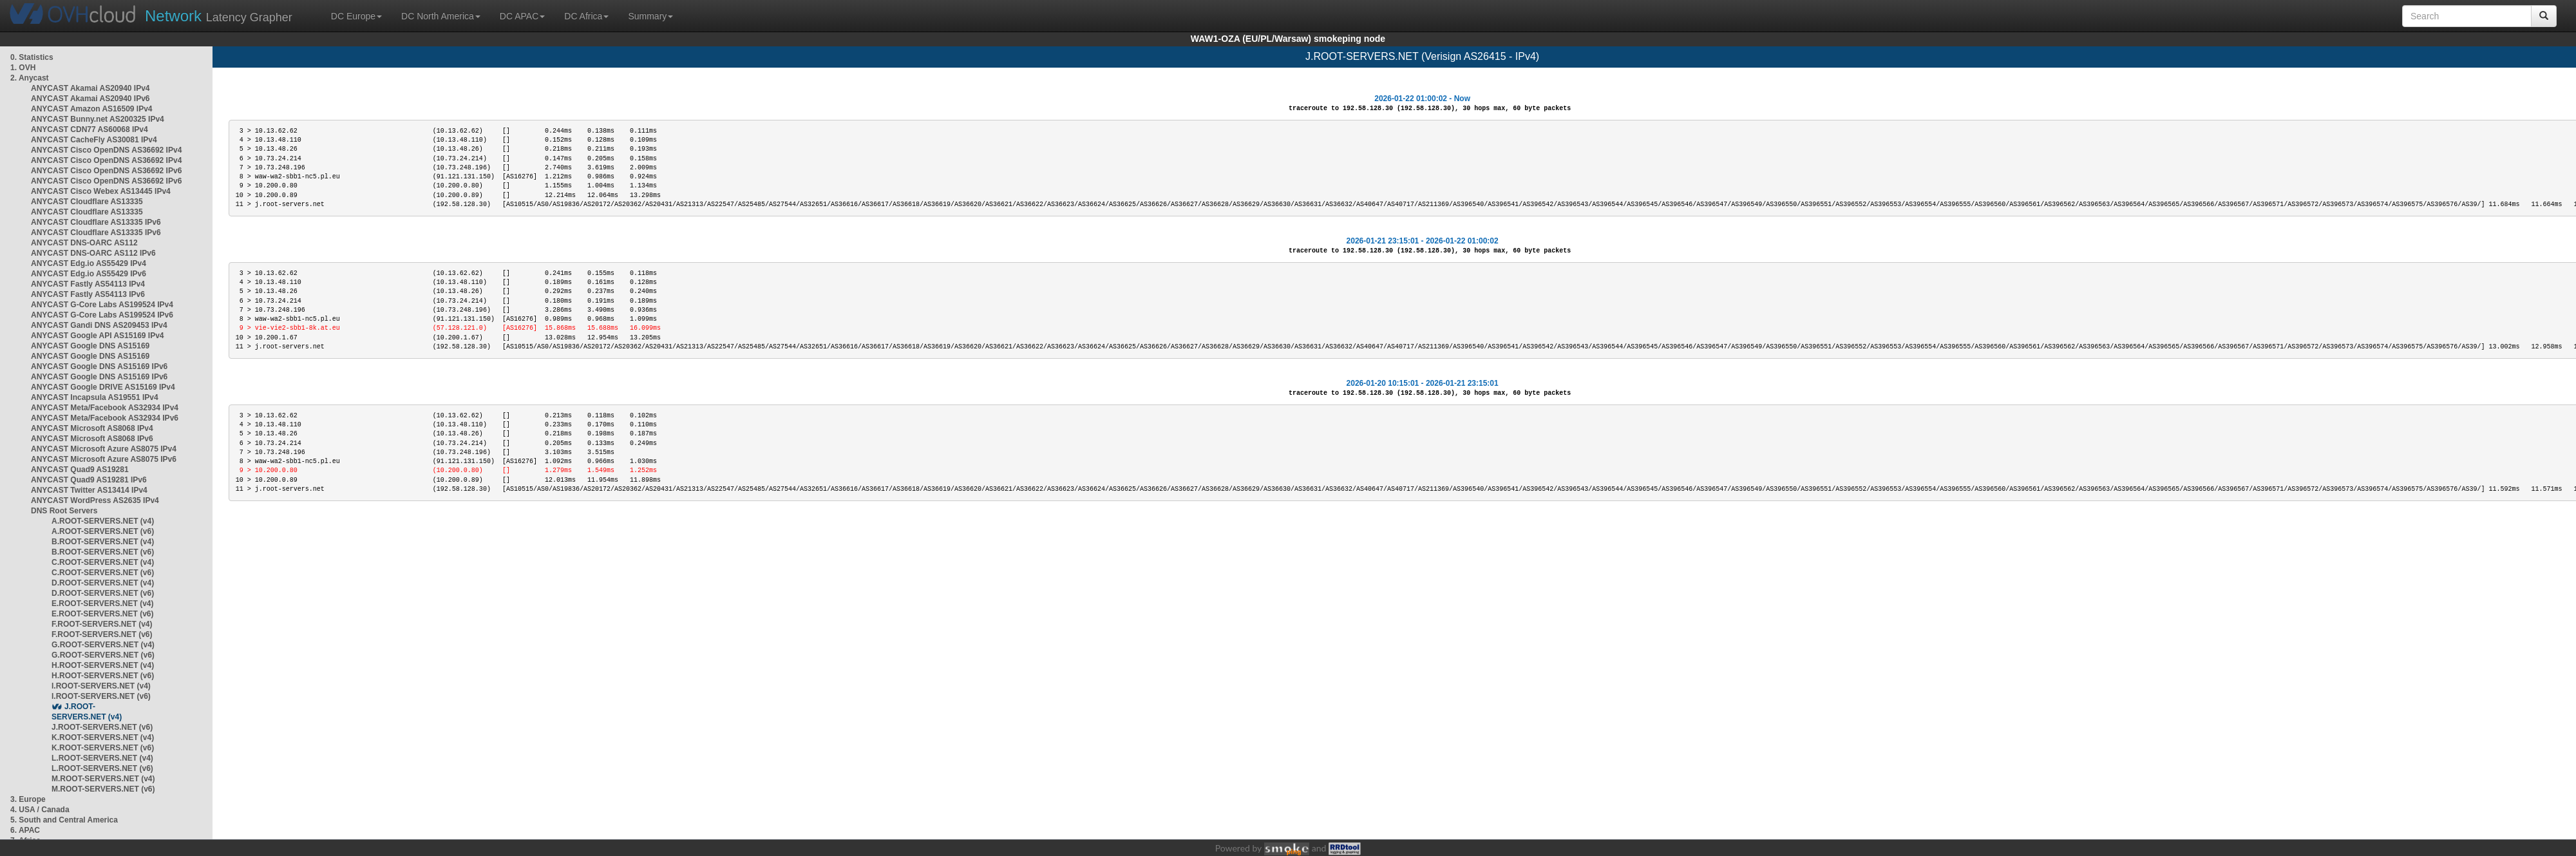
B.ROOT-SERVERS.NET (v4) (103, 541)
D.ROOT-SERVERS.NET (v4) (103, 582)
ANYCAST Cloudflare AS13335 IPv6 (96, 222)
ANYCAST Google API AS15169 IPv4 (97, 335)
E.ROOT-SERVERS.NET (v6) (102, 613)
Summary (650, 16)
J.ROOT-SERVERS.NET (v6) (102, 727)
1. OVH (22, 67)
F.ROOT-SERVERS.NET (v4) (102, 624)
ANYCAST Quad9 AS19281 (80, 469)
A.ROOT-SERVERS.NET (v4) (103, 521)
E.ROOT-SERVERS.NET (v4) (102, 603)
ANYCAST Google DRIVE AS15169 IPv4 (103, 387)
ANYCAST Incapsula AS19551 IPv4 (94, 397)
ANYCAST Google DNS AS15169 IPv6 (99, 366)
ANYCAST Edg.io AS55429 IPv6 (88, 273)
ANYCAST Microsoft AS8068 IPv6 (92, 438)
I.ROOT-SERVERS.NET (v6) (101, 696)
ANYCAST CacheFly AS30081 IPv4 (94, 139)
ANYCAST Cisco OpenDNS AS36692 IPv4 (106, 150)
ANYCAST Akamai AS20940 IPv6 (90, 98)
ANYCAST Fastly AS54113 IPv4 (88, 284)
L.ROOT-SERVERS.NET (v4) (102, 758)
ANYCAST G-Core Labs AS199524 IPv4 (102, 304)
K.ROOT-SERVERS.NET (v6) (103, 747)
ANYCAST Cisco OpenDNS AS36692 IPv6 (106, 170)
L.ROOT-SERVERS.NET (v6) (102, 768)
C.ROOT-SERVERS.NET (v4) (103, 562)
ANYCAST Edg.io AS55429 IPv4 (88, 263)
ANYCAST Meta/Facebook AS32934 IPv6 (104, 418)
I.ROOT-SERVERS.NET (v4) (101, 685)
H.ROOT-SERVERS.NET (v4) (103, 665)
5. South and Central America (64, 819)
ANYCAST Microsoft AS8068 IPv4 (92, 428)
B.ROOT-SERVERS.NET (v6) (103, 551)
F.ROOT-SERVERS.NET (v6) (102, 634)
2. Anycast (29, 77)
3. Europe (28, 799)
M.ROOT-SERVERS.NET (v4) (103, 778)
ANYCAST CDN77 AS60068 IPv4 (89, 129)
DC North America (440, 16)
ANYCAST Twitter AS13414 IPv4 (89, 490)
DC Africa (586, 16)
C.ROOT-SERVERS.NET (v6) (103, 572)
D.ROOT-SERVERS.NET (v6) (103, 593)
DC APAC (522, 16)
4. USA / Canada (40, 809)
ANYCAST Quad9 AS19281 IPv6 (89, 479)
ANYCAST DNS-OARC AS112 (84, 242)
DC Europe (356, 16)
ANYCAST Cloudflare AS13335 (87, 201)
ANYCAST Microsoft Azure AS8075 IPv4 (103, 448)
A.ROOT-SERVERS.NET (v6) (103, 531)
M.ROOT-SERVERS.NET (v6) (103, 789)
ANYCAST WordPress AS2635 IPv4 (95, 500)
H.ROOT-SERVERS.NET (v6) (103, 675)
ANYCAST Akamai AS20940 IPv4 (90, 88)
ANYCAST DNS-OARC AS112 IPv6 (93, 253)
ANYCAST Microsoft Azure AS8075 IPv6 (103, 459)
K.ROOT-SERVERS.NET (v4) (103, 737)
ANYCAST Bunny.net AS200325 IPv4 (97, 119)
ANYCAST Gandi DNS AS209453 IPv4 (99, 325)
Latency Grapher (218, 15)
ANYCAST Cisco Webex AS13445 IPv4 (101, 191)
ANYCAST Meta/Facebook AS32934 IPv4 (104, 407)
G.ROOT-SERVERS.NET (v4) (103, 644)
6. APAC (25, 830)
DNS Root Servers (64, 510)
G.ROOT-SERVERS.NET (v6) (103, 655)
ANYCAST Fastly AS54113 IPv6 (88, 294)
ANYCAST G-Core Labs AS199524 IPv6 (102, 314)
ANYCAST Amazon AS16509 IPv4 (92, 108)
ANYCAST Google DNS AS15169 (90, 345)
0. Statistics (31, 57)
